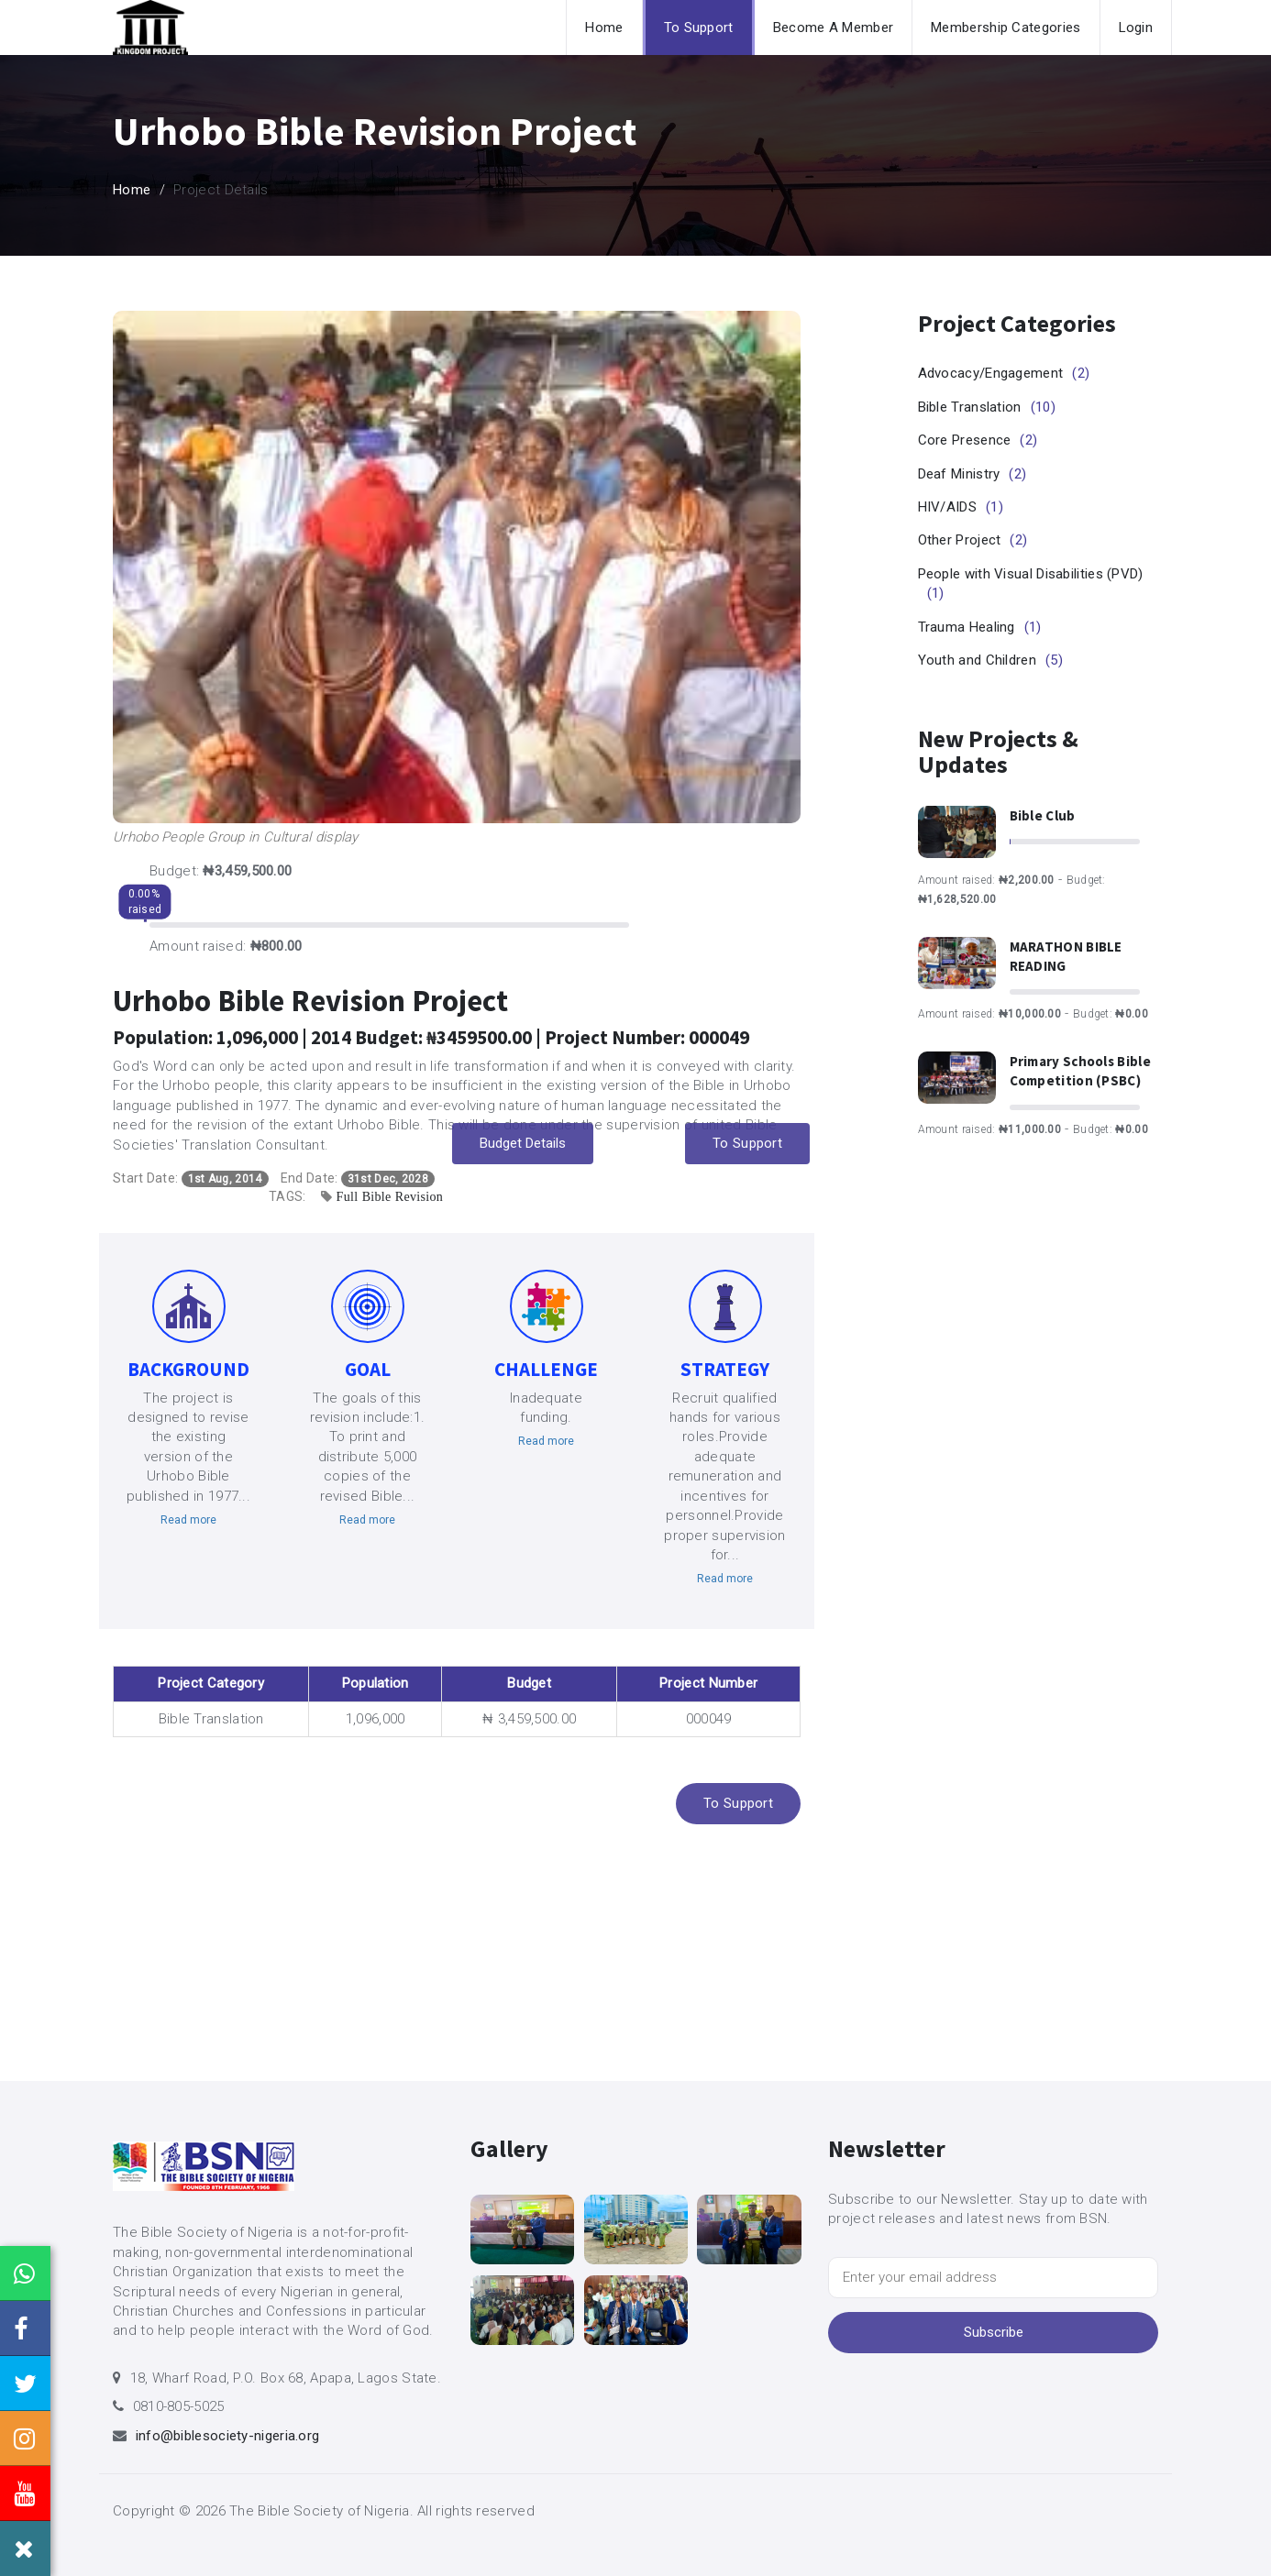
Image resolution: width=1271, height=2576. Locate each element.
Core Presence (978, 440)
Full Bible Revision (390, 1196)
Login (1136, 27)
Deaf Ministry (972, 474)
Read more (188, 1520)
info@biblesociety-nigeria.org (228, 2435)
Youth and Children (990, 660)
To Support (699, 27)
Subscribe (993, 2332)
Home (604, 27)
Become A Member (833, 27)
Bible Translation (986, 407)
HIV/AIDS (960, 507)
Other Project (973, 540)
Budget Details (523, 1143)
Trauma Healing (980, 627)
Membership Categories (1005, 27)
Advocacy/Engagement (1004, 373)
